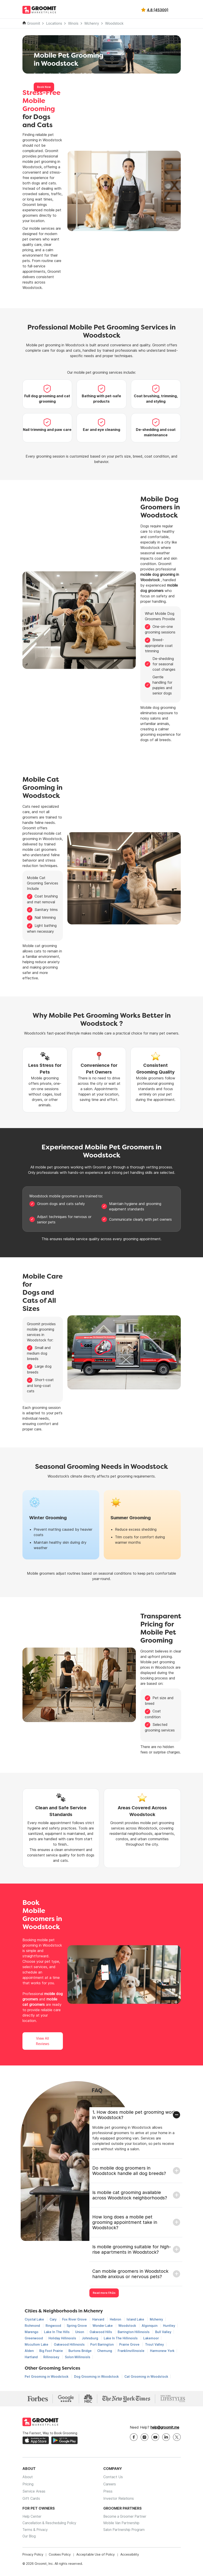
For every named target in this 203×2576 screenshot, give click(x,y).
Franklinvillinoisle (131, 2351)
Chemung (105, 2351)
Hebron (116, 2319)
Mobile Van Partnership (122, 2525)
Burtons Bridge (80, 2351)
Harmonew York (162, 2351)
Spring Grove (77, 2325)
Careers (109, 2485)
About (27, 2478)
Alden (30, 2351)
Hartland (32, 2357)
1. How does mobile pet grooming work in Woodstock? (134, 2114)
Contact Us (113, 2478)
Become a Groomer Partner (126, 2518)
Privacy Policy (32, 2558)
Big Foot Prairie (51, 2351)
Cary (53, 2319)
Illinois (73, 23)
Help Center (32, 2518)
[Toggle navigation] (177, 9)
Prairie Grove (129, 2344)
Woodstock (114, 23)
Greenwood (34, 2338)
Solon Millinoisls (77, 2357)
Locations (54, 23)
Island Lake (136, 2319)
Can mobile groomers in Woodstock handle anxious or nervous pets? (130, 2273)
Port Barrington (102, 2344)
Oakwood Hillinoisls (70, 2344)
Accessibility (129, 2558)
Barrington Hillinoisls (134, 2332)
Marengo (32, 2332)
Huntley (169, 2325)
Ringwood (54, 2325)
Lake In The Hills (57, 2332)
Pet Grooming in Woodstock (47, 2376)
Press (108, 2492)
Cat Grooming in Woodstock (146, 2376)
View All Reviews (42, 2041)
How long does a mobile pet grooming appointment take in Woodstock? (124, 2222)
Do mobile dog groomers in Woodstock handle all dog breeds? (129, 2170)
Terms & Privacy (35, 2532)
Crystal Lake (35, 2319)
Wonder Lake (103, 2325)
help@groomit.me (164, 2428)
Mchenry (91, 23)
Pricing (27, 2485)
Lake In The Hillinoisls (121, 2338)
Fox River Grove (75, 2319)
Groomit (33, 23)
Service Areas (33, 2492)
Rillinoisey (51, 2357)
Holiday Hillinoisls (63, 2338)
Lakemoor (151, 2338)
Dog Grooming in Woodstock (97, 2376)
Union (80, 2332)
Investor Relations (118, 2499)
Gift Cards (31, 2499)
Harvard (98, 2319)
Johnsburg (90, 2338)
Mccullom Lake (37, 2344)
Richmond (33, 2325)
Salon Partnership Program (125, 2532)
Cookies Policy (60, 2558)
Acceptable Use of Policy (95, 2558)
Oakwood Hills (101, 2332)
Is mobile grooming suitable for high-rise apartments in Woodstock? (131, 2249)
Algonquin (150, 2325)
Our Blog (29, 2539)
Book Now (44, 87)
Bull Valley (163, 2332)
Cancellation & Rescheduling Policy (51, 2525)
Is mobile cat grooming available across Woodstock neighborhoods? (129, 2195)
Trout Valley (154, 2344)
